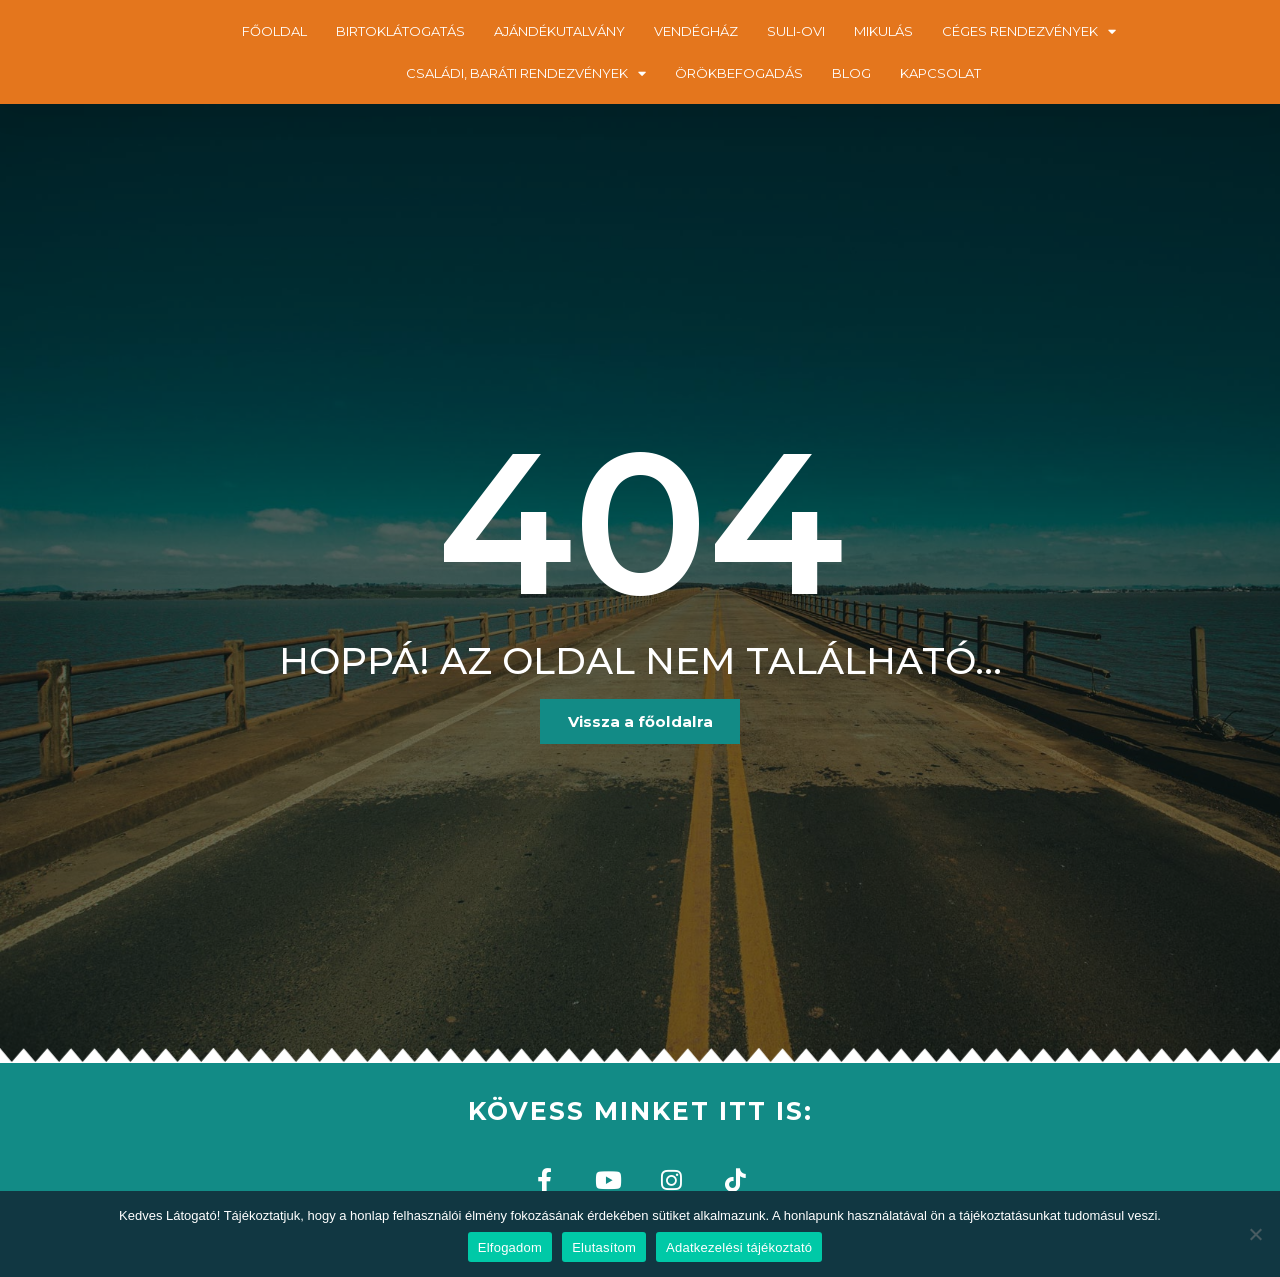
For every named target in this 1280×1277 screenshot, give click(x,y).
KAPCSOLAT (940, 73)
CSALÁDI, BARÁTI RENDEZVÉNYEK (526, 73)
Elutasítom (604, 1247)
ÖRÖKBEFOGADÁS (739, 73)
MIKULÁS (883, 31)
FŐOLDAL (274, 31)
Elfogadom (510, 1247)
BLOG (851, 73)
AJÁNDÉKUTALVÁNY (559, 31)
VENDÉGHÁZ (696, 31)
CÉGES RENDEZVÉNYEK (1029, 31)
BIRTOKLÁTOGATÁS (400, 31)
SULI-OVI (796, 31)
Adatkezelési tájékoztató (739, 1247)
